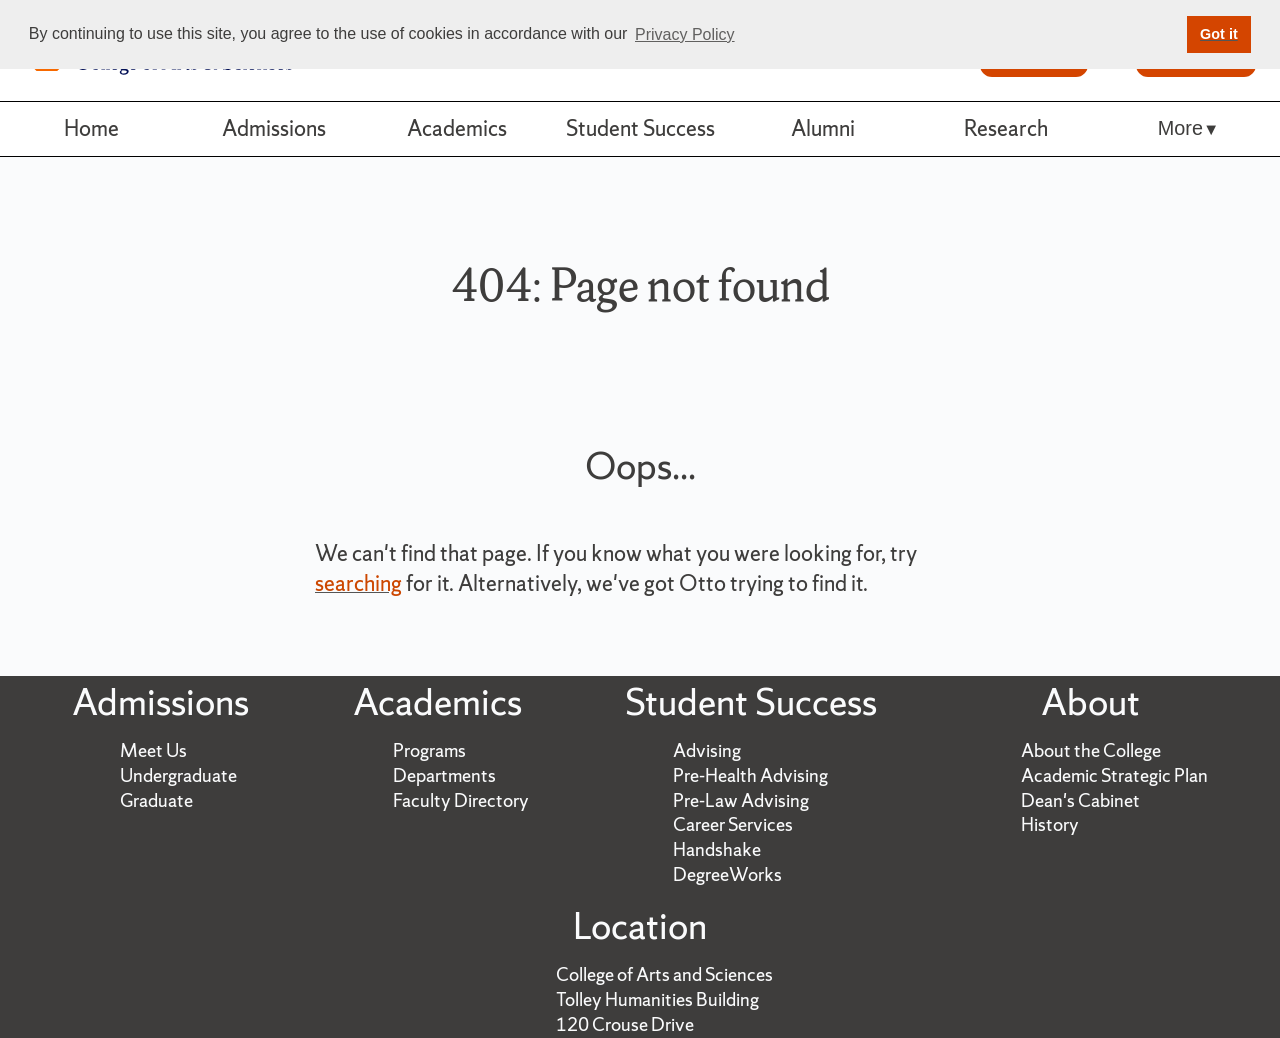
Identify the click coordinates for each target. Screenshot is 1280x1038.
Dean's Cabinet (1080, 800)
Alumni (823, 128)
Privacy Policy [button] (685, 34)
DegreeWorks (727, 874)
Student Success (640, 128)
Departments (444, 775)
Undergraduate (178, 775)
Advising (707, 750)
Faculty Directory (461, 800)
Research (1006, 128)
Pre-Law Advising (741, 800)
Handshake (717, 849)
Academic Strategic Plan (1114, 775)
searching (358, 583)
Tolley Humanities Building (657, 999)
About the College (1091, 750)
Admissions (274, 128)
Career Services (733, 824)
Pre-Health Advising (750, 775)
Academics (457, 128)
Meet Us (153, 750)
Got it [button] (1219, 34)
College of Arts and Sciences (664, 974)
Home (91, 128)
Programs (429, 750)
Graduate (156, 800)
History (1050, 824)
